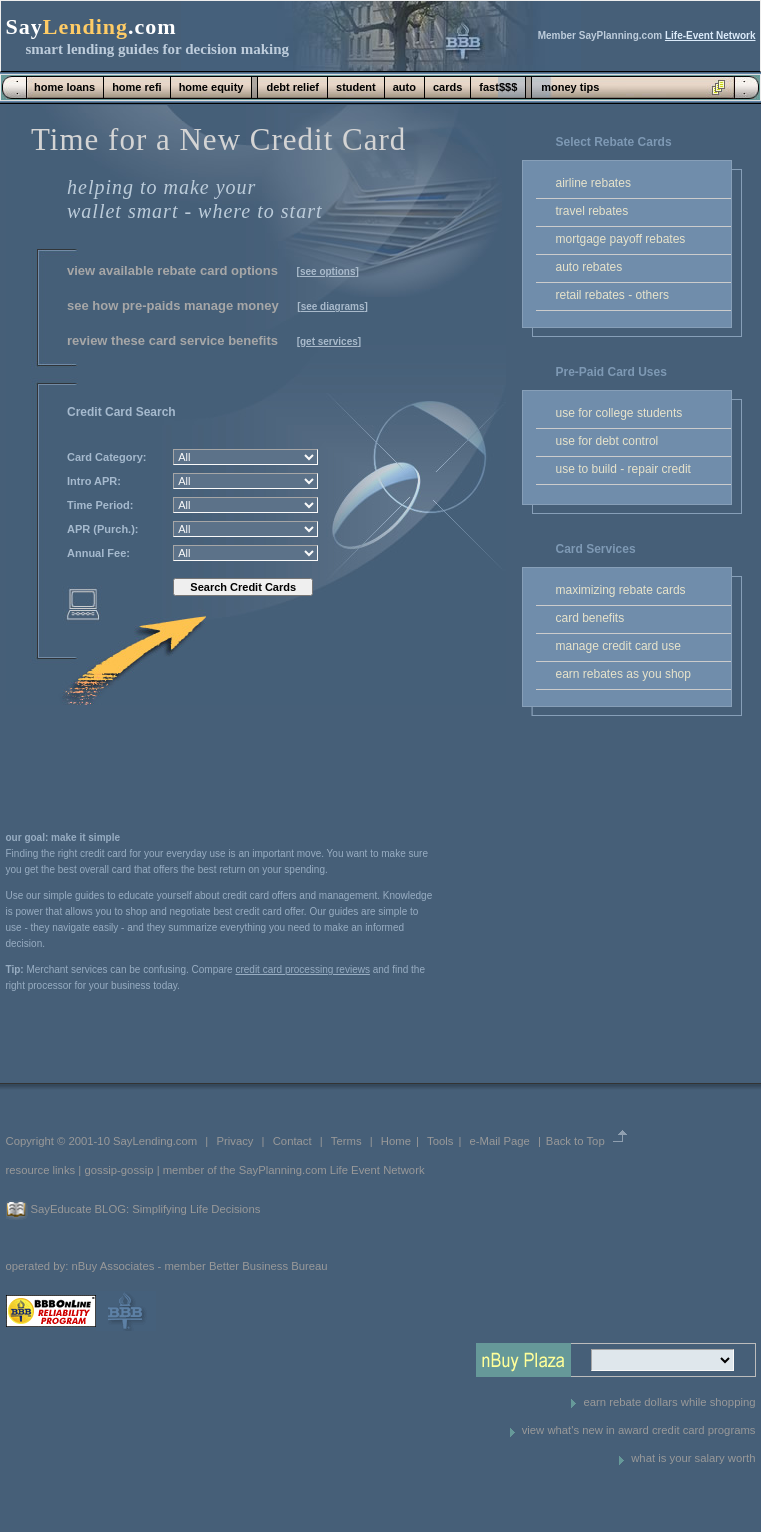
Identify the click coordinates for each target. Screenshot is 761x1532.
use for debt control (607, 441)
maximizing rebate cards (621, 590)
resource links (41, 1170)
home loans (64, 87)
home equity (211, 87)
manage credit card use (618, 646)
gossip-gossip (118, 1170)
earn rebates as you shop (623, 674)
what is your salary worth (693, 1458)
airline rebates (593, 183)
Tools (440, 1141)
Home (396, 1141)
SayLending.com (155, 1141)
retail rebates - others (612, 295)
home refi (137, 87)
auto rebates (589, 267)
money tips (570, 87)
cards (447, 87)
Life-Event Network (710, 35)
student (356, 87)
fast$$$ (498, 87)
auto (404, 87)
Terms (346, 1141)
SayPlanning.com (283, 1170)
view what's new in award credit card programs (639, 1430)
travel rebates (592, 211)
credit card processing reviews (302, 969)
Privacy (234, 1141)
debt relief (292, 87)
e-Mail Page (500, 1141)
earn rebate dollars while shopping (669, 1402)
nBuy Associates (112, 1266)
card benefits (590, 618)
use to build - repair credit (623, 469)
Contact (292, 1141)
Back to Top (575, 1141)
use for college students (619, 413)
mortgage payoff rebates (621, 239)
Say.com (91, 26)
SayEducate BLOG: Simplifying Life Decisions (146, 1209)
